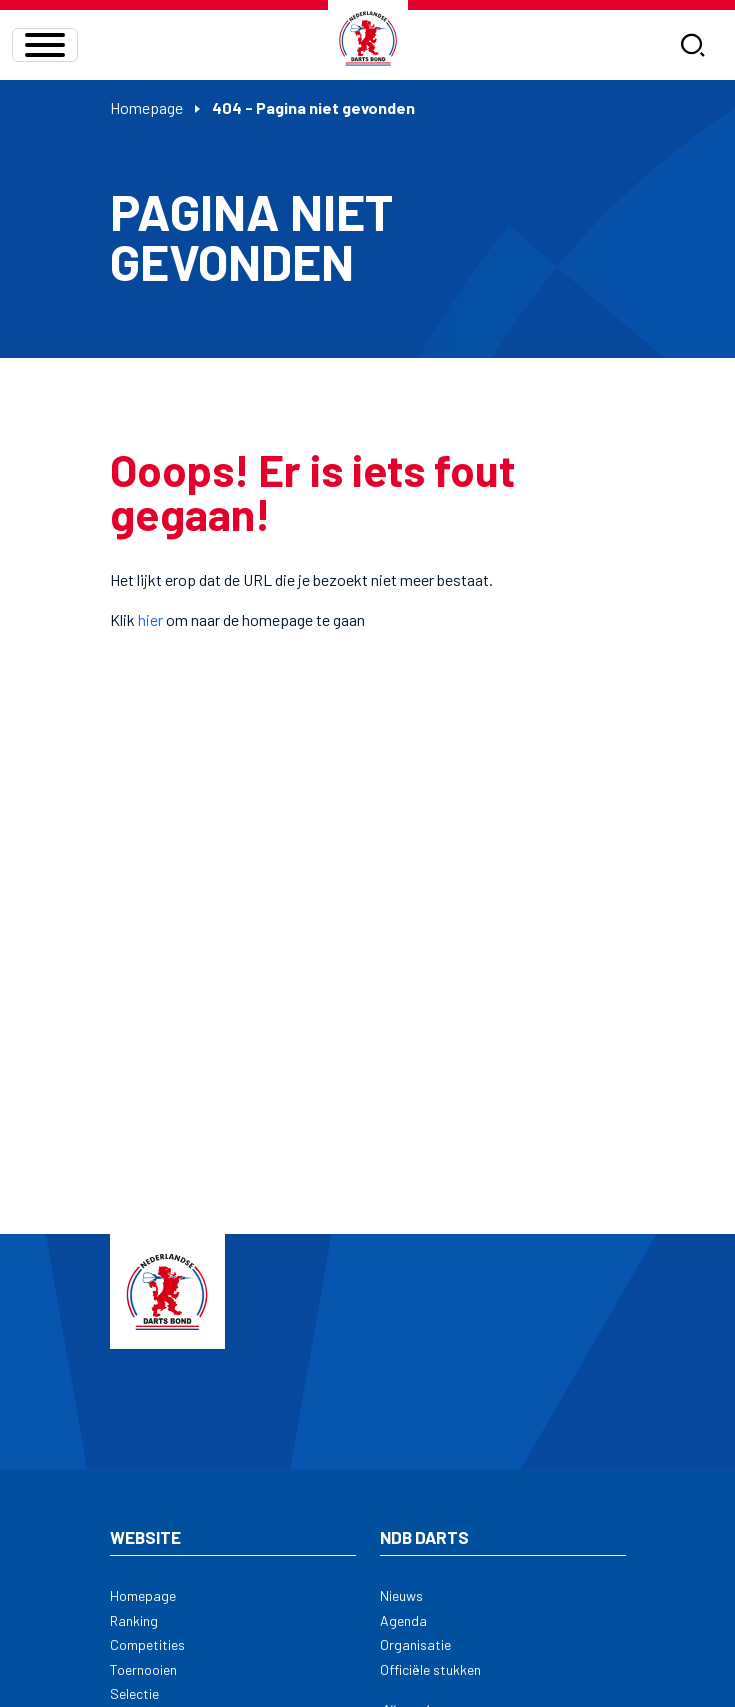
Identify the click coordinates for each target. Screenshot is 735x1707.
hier (150, 619)
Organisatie (415, 1644)
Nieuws (401, 1595)
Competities (147, 1644)
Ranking (134, 1620)
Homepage (146, 107)
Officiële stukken (430, 1669)
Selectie (134, 1693)
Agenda (403, 1620)
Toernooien (143, 1669)
